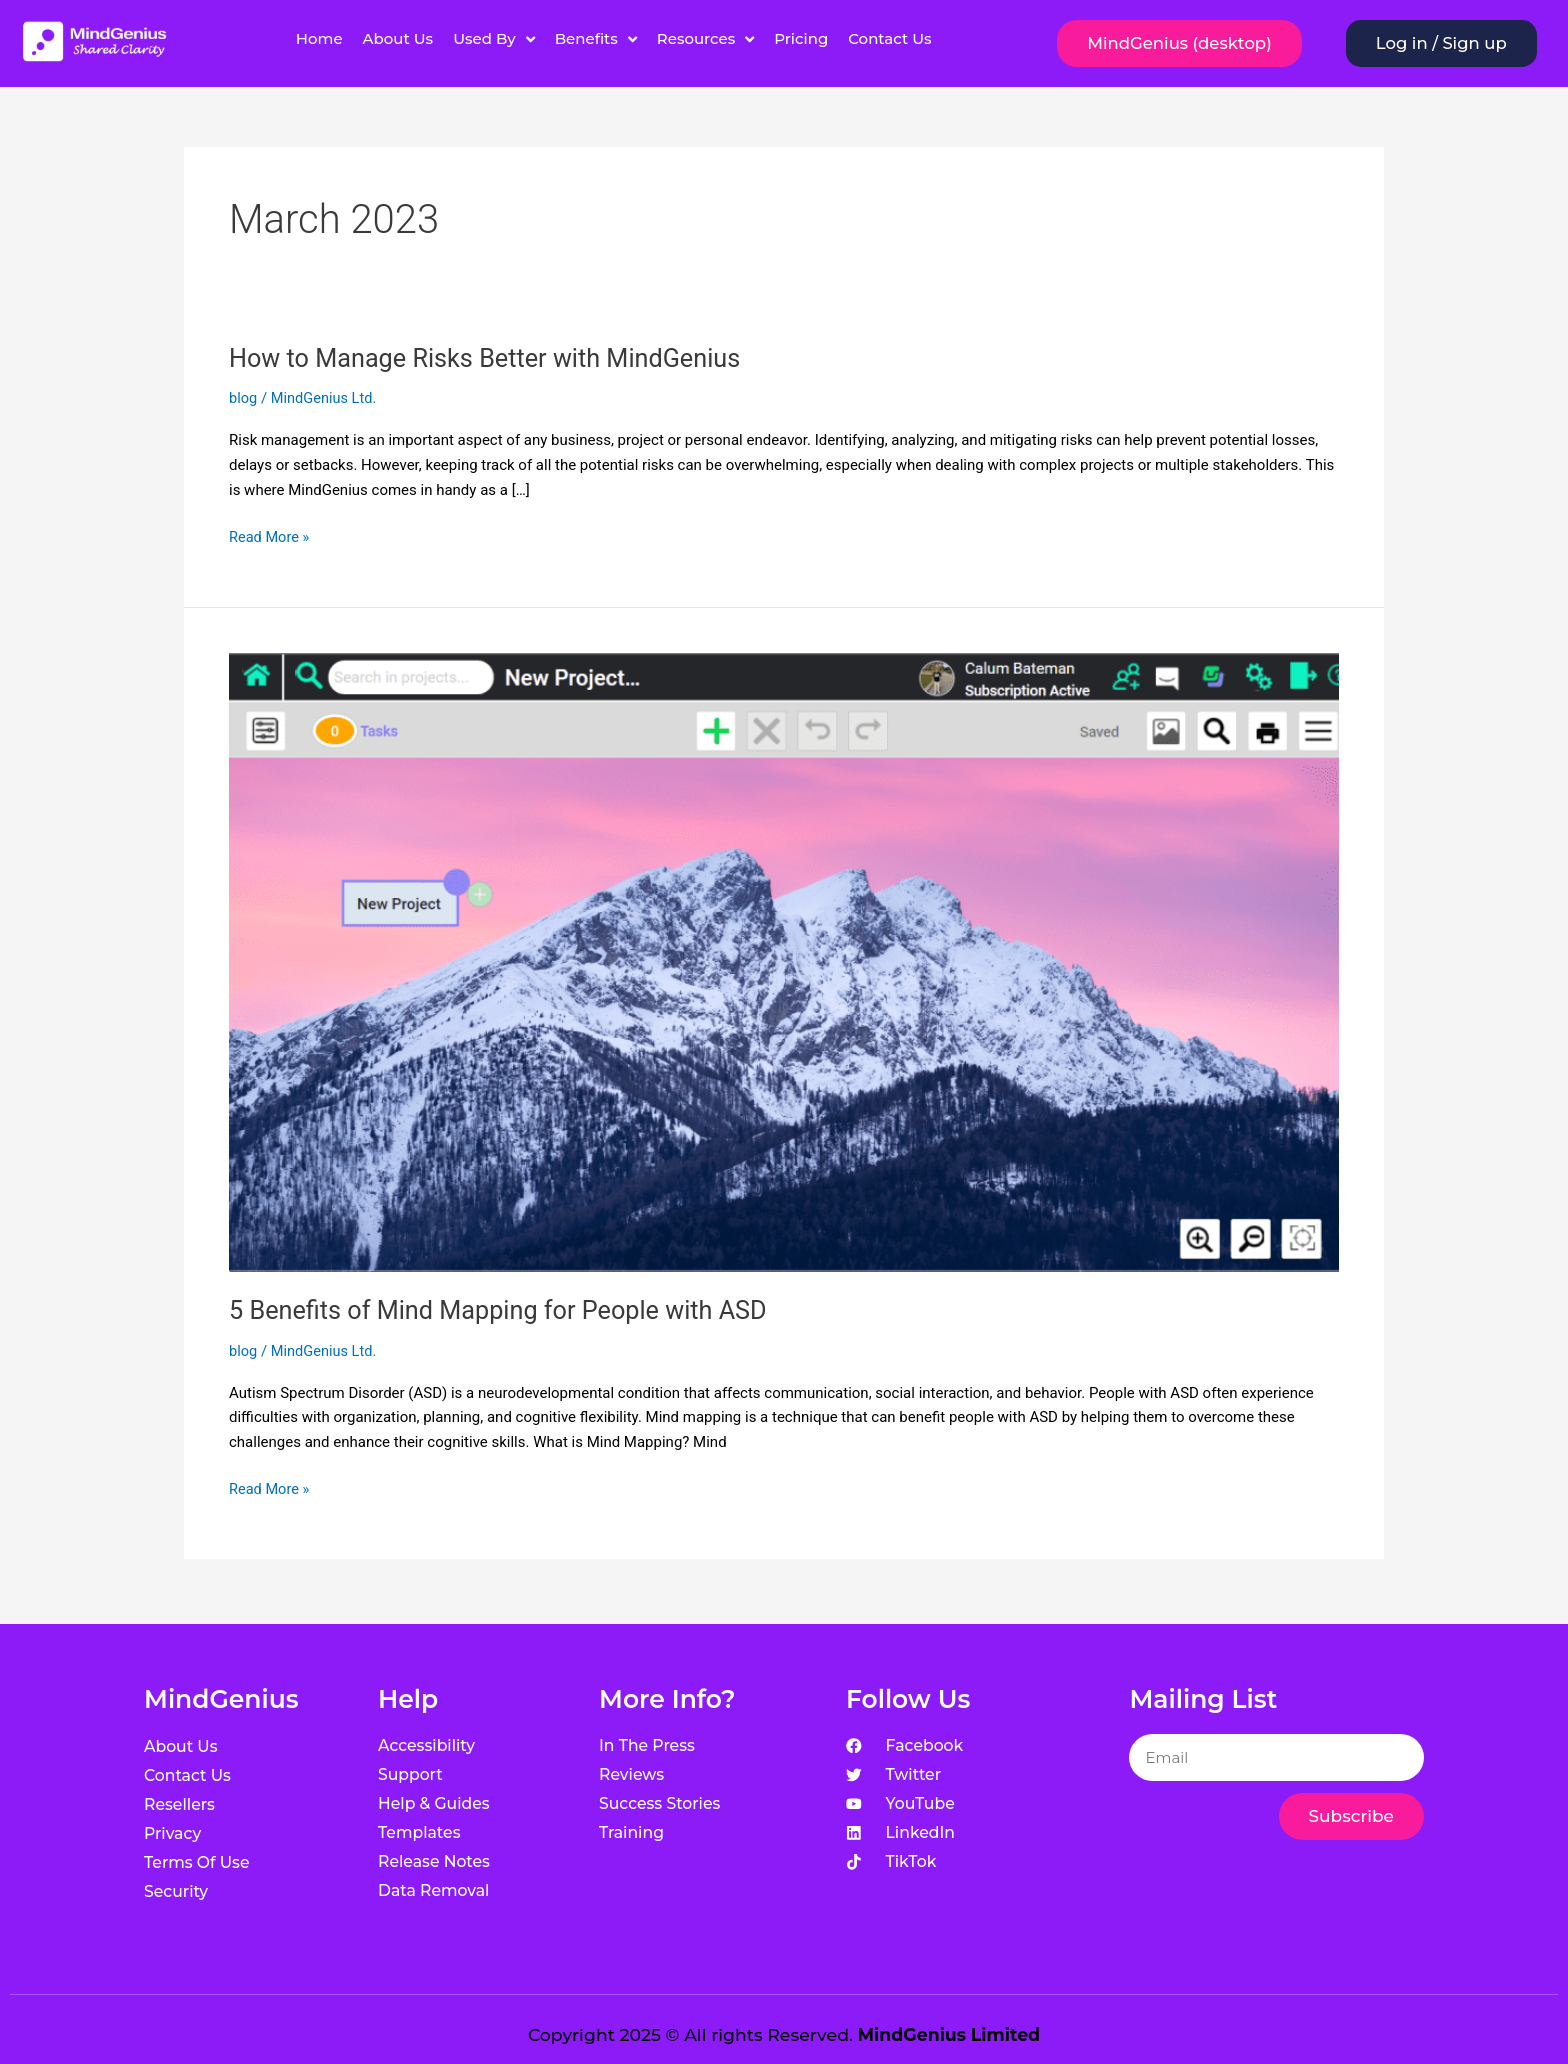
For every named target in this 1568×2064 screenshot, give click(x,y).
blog (243, 398)
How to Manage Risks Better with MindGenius (492, 358)
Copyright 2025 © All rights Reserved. (784, 2034)
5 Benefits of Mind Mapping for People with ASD (506, 1310)
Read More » (270, 535)
